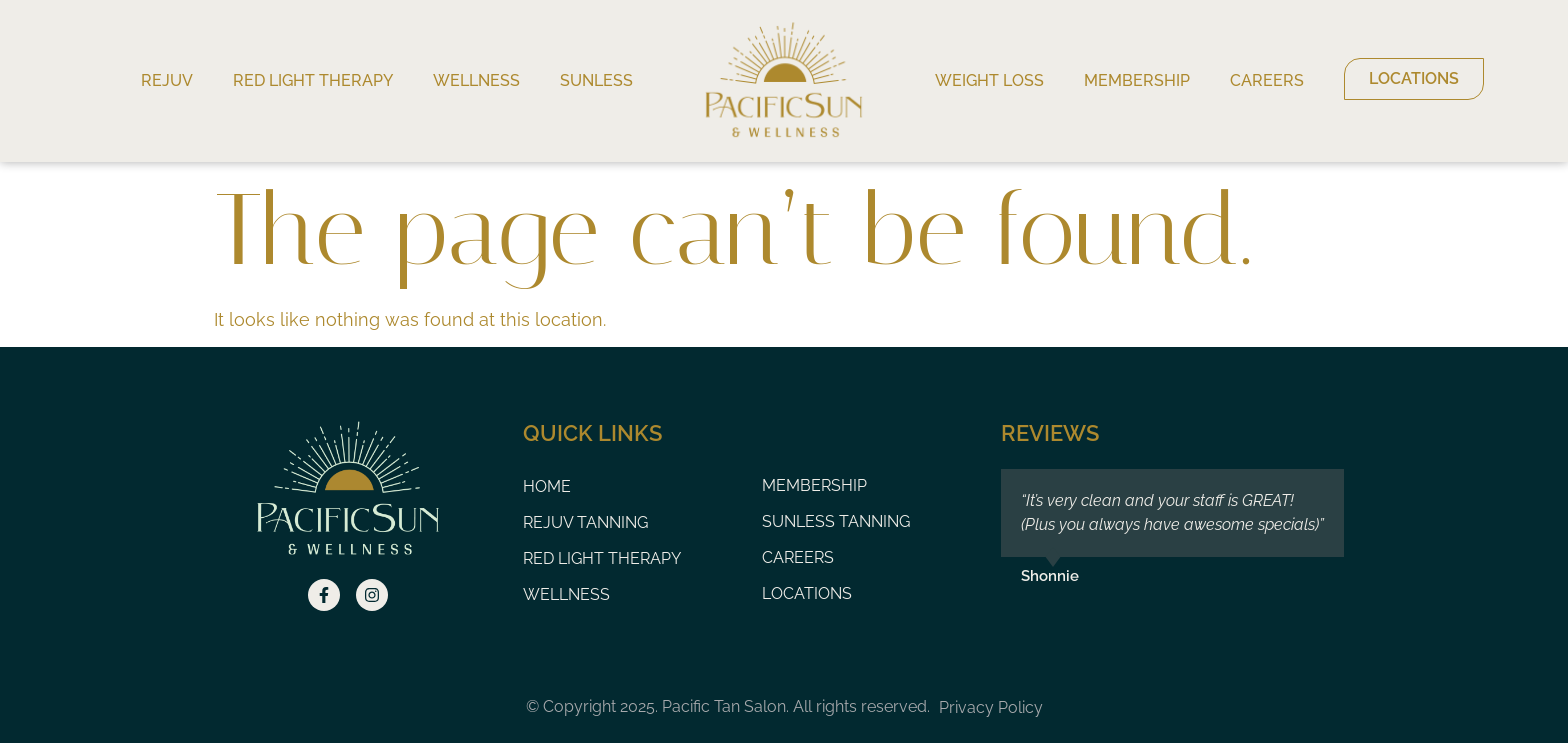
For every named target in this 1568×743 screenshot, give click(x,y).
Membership (1137, 80)
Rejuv (167, 80)
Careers (1267, 80)
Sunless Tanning (836, 521)
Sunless (596, 80)
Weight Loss (989, 80)
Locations (807, 593)
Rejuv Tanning (585, 522)
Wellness (476, 80)
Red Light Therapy (313, 80)
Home (547, 486)
